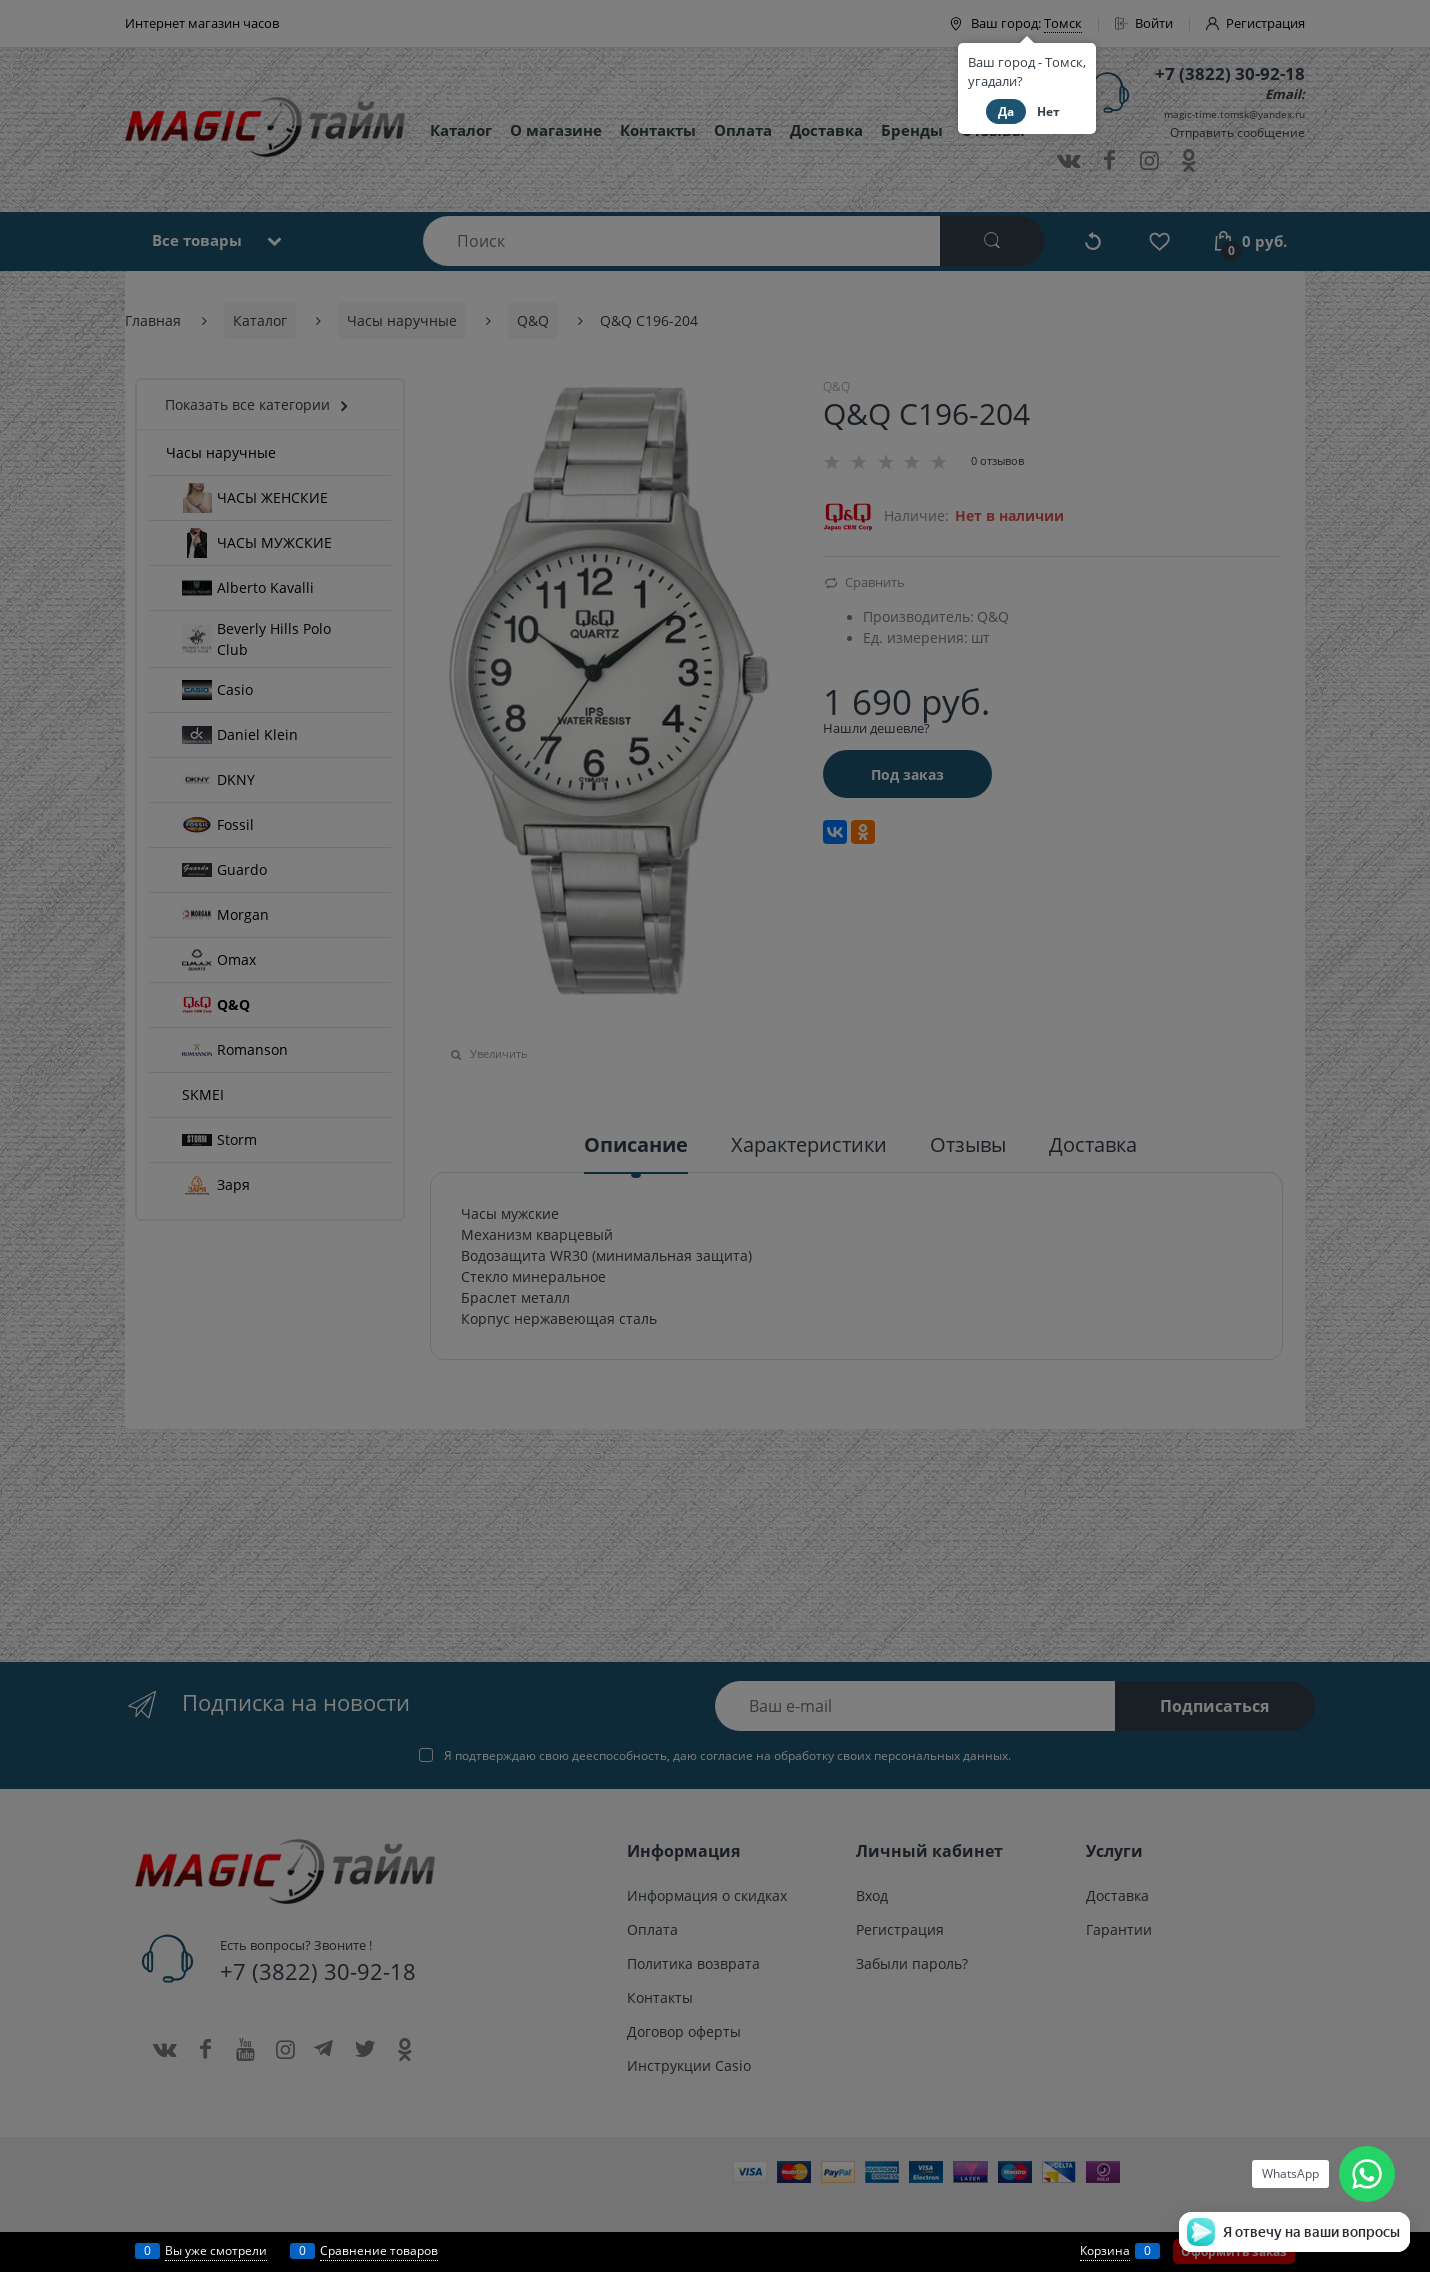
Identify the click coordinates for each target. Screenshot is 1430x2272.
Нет (1048, 111)
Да (1006, 111)
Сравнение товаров (379, 2250)
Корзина (1105, 2250)
